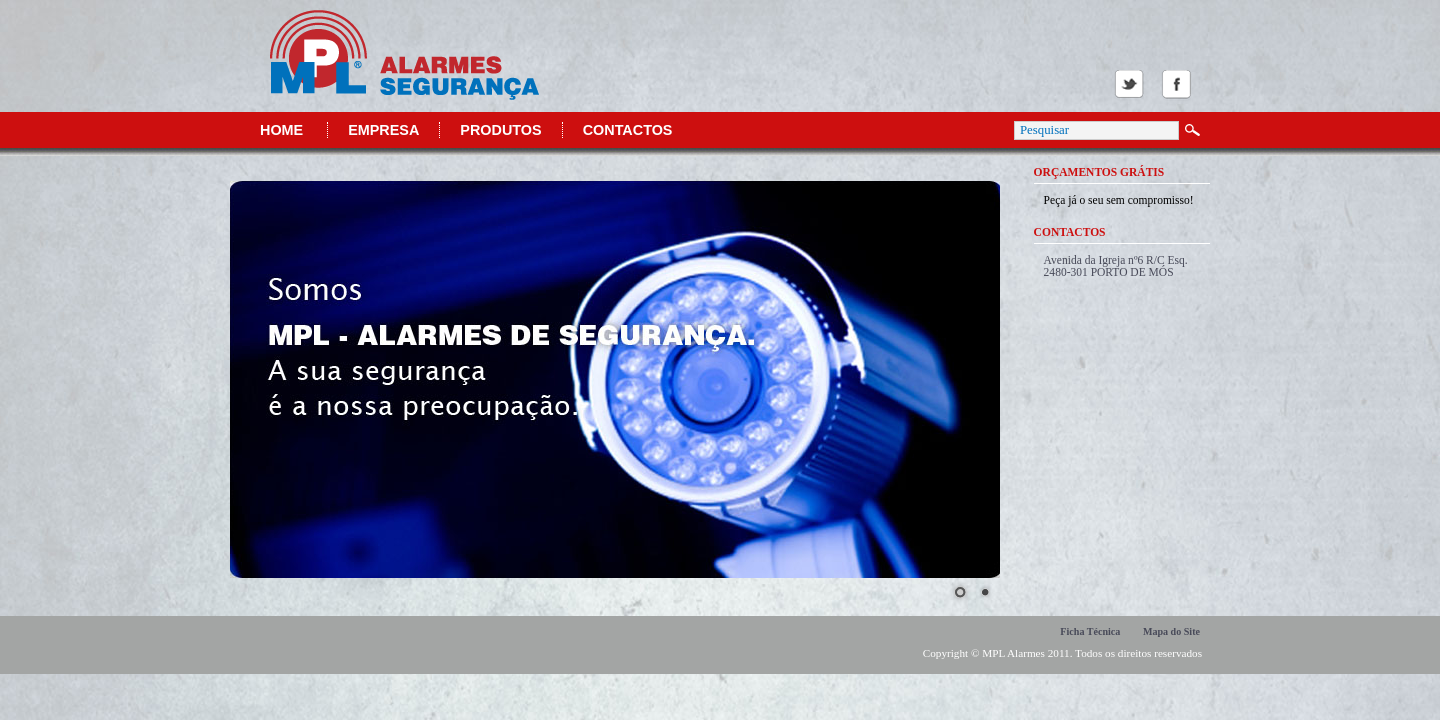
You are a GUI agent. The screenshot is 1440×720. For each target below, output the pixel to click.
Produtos (500, 130)
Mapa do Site (1171, 631)
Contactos (628, 130)
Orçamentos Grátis (1099, 172)
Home (281, 130)
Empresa (383, 130)
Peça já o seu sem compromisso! (1119, 200)
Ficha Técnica (1090, 631)
